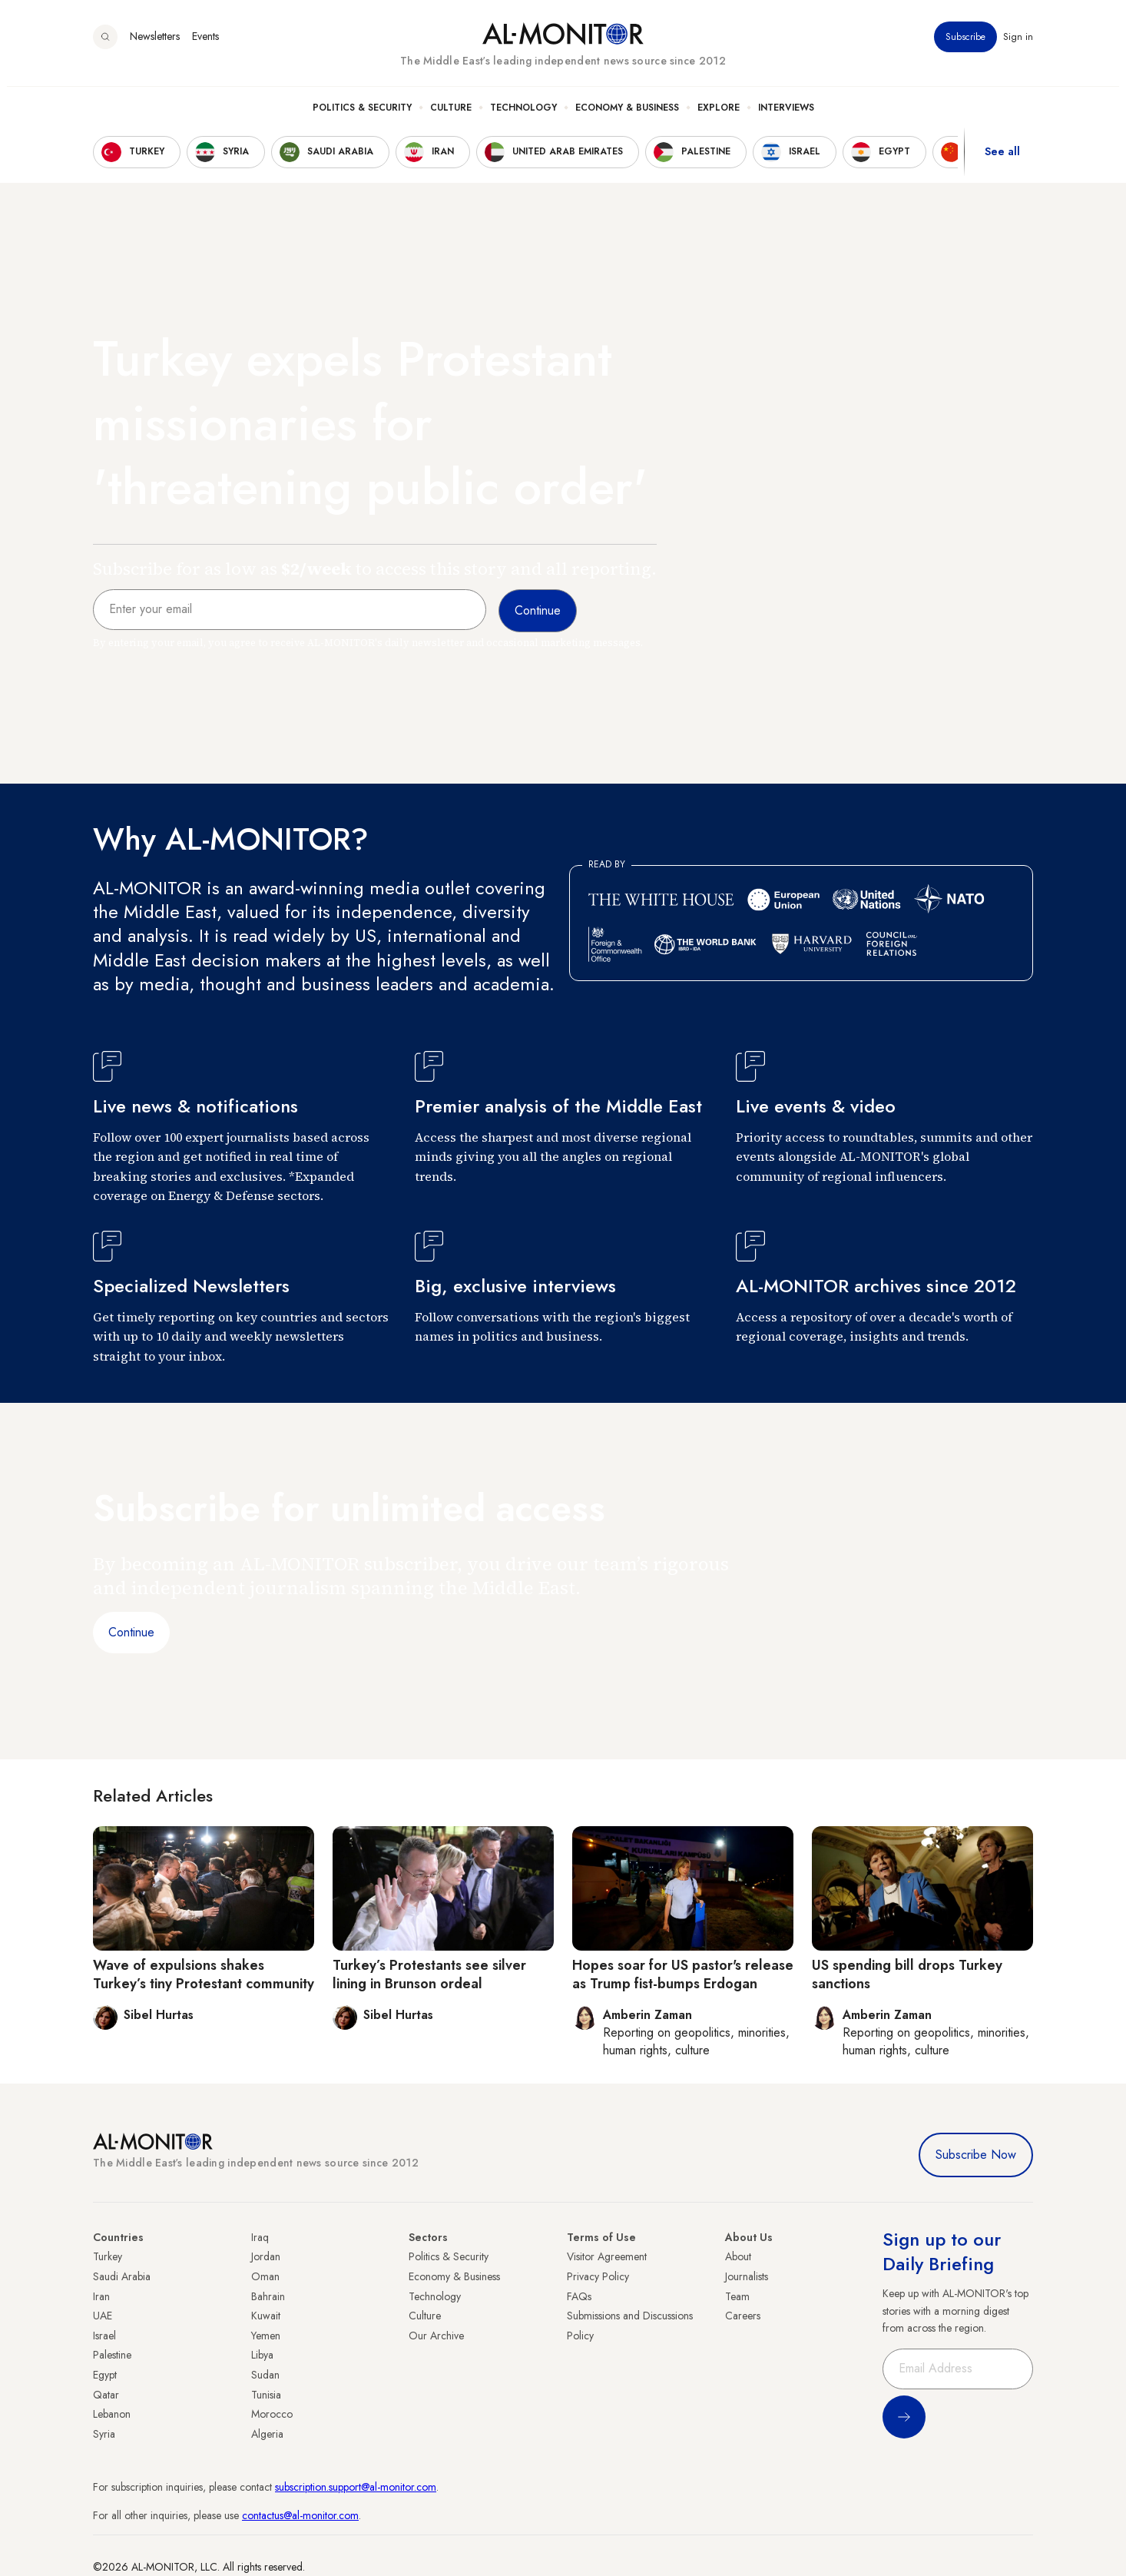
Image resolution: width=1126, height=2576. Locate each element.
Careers (742, 2315)
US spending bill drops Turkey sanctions (907, 1974)
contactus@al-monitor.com (300, 2515)
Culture (451, 116)
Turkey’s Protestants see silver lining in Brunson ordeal (429, 1974)
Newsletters (155, 45)
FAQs (579, 2296)
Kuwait (265, 2315)
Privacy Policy (598, 2276)
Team (737, 2296)
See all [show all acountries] (1002, 160)
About (738, 2256)
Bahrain (268, 2296)
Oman (265, 2276)
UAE (102, 2315)
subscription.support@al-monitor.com (355, 2487)
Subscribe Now (976, 2154)
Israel (104, 2335)
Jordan (265, 2256)
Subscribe (965, 45)
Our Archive (436, 2335)
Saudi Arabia (122, 2276)
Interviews (786, 116)
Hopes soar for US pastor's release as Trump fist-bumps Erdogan (682, 1974)
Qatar (106, 2394)
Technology (523, 116)
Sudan (265, 2374)
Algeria (267, 2434)
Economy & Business (627, 116)
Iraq (260, 2237)
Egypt (105, 2374)
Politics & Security (362, 116)
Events (205, 45)
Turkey (107, 2256)
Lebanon (112, 2414)
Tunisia (266, 2394)
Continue (131, 1632)
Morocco (272, 2414)
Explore (718, 116)
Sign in (1018, 45)
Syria (104, 2434)
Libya (262, 2354)
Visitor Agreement (607, 2256)
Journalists (746, 2276)
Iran (101, 2296)
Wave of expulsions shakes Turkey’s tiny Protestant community (203, 1974)
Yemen (265, 2335)
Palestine (112, 2354)
